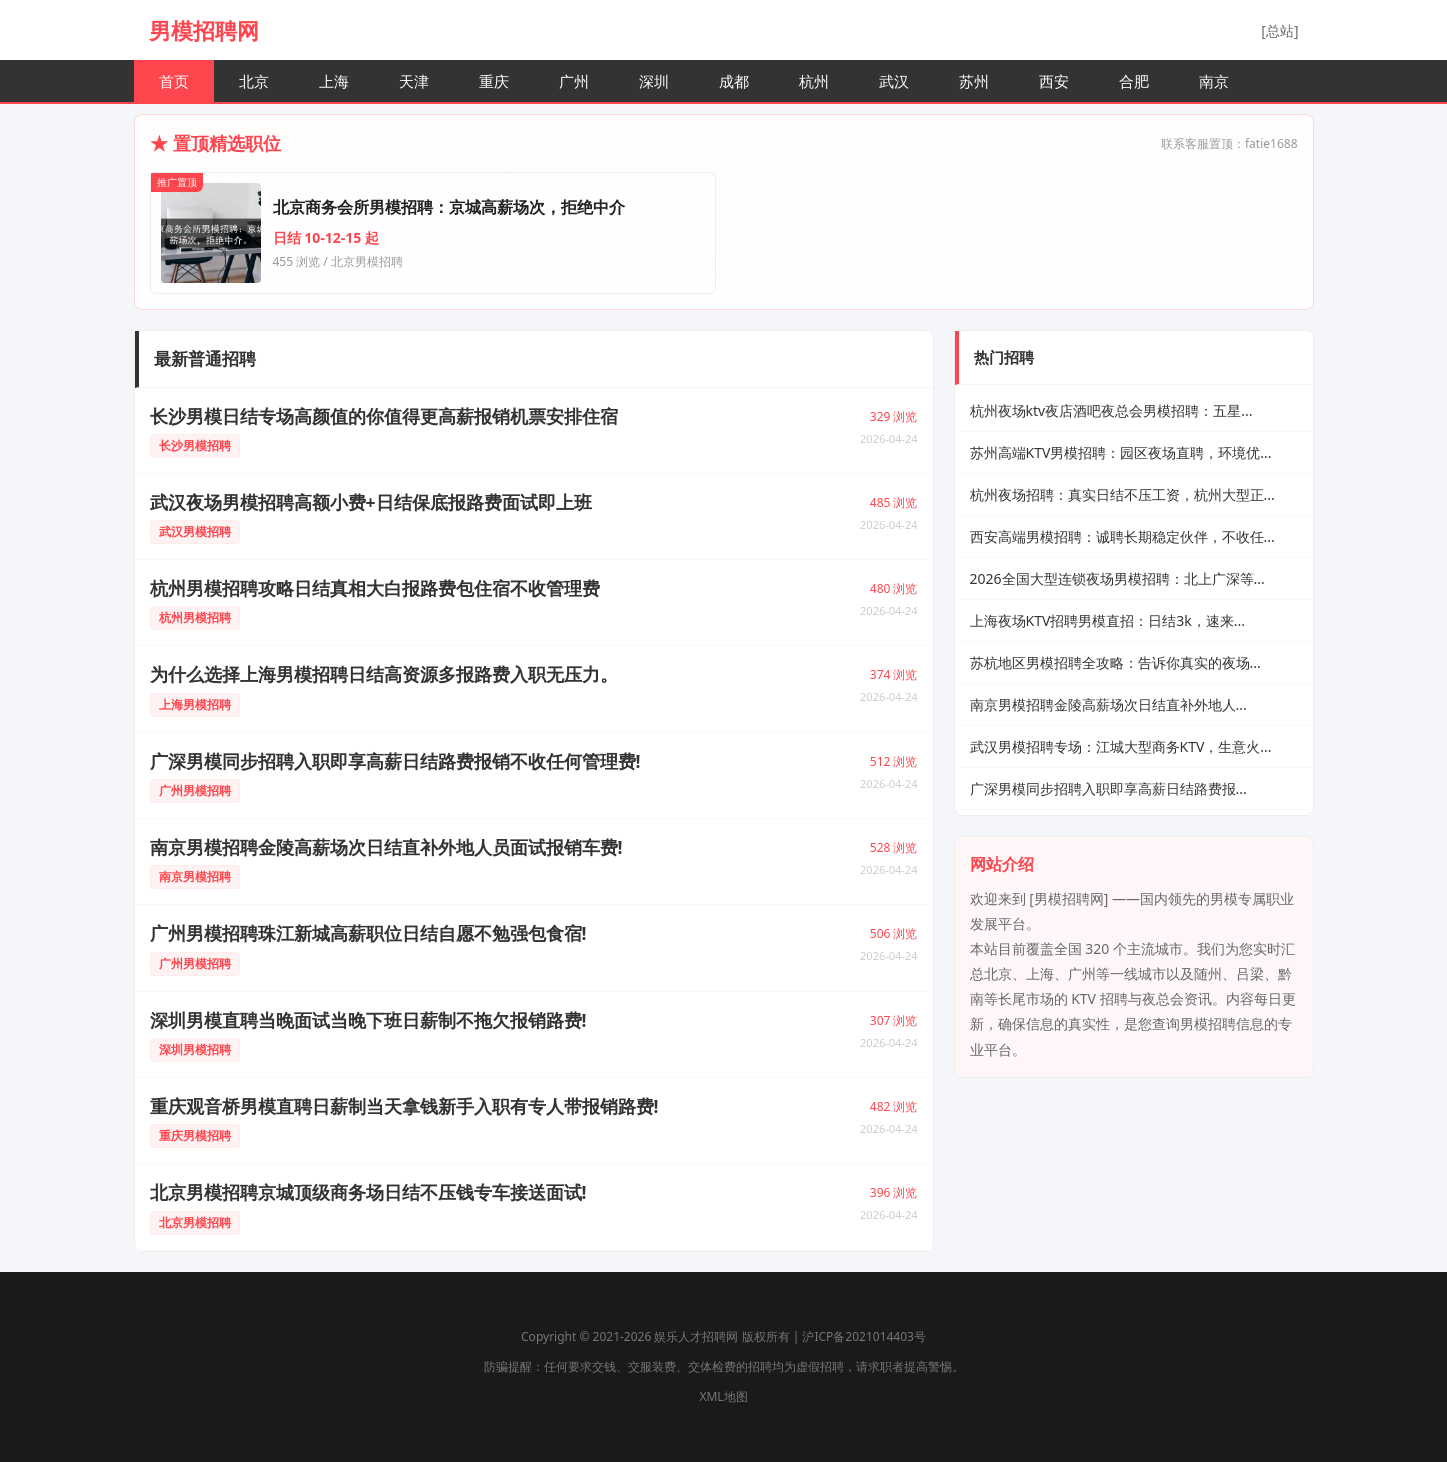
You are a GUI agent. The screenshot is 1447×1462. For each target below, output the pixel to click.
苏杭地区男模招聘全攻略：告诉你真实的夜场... (1115, 662)
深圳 (654, 81)
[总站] (1279, 30)
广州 (574, 81)
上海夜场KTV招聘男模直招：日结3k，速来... (1108, 620)
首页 (174, 81)
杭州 (814, 81)
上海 (334, 81)
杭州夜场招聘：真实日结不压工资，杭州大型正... (1122, 494)
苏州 (974, 81)
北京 (254, 81)
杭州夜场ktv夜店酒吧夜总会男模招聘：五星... (1111, 410)
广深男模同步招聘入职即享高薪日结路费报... (1108, 788)
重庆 (494, 81)
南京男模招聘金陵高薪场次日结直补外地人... (1108, 704)
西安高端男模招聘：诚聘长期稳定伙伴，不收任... (1122, 536)
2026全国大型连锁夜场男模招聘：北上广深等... (1117, 578)
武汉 (894, 81)
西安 (1054, 81)
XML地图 (723, 1396)
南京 (1214, 81)
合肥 (1134, 81)
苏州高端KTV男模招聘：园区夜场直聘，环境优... (1121, 452)
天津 (414, 81)
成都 (734, 81)
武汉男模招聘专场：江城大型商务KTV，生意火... (1121, 746)
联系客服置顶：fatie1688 (1229, 143)
